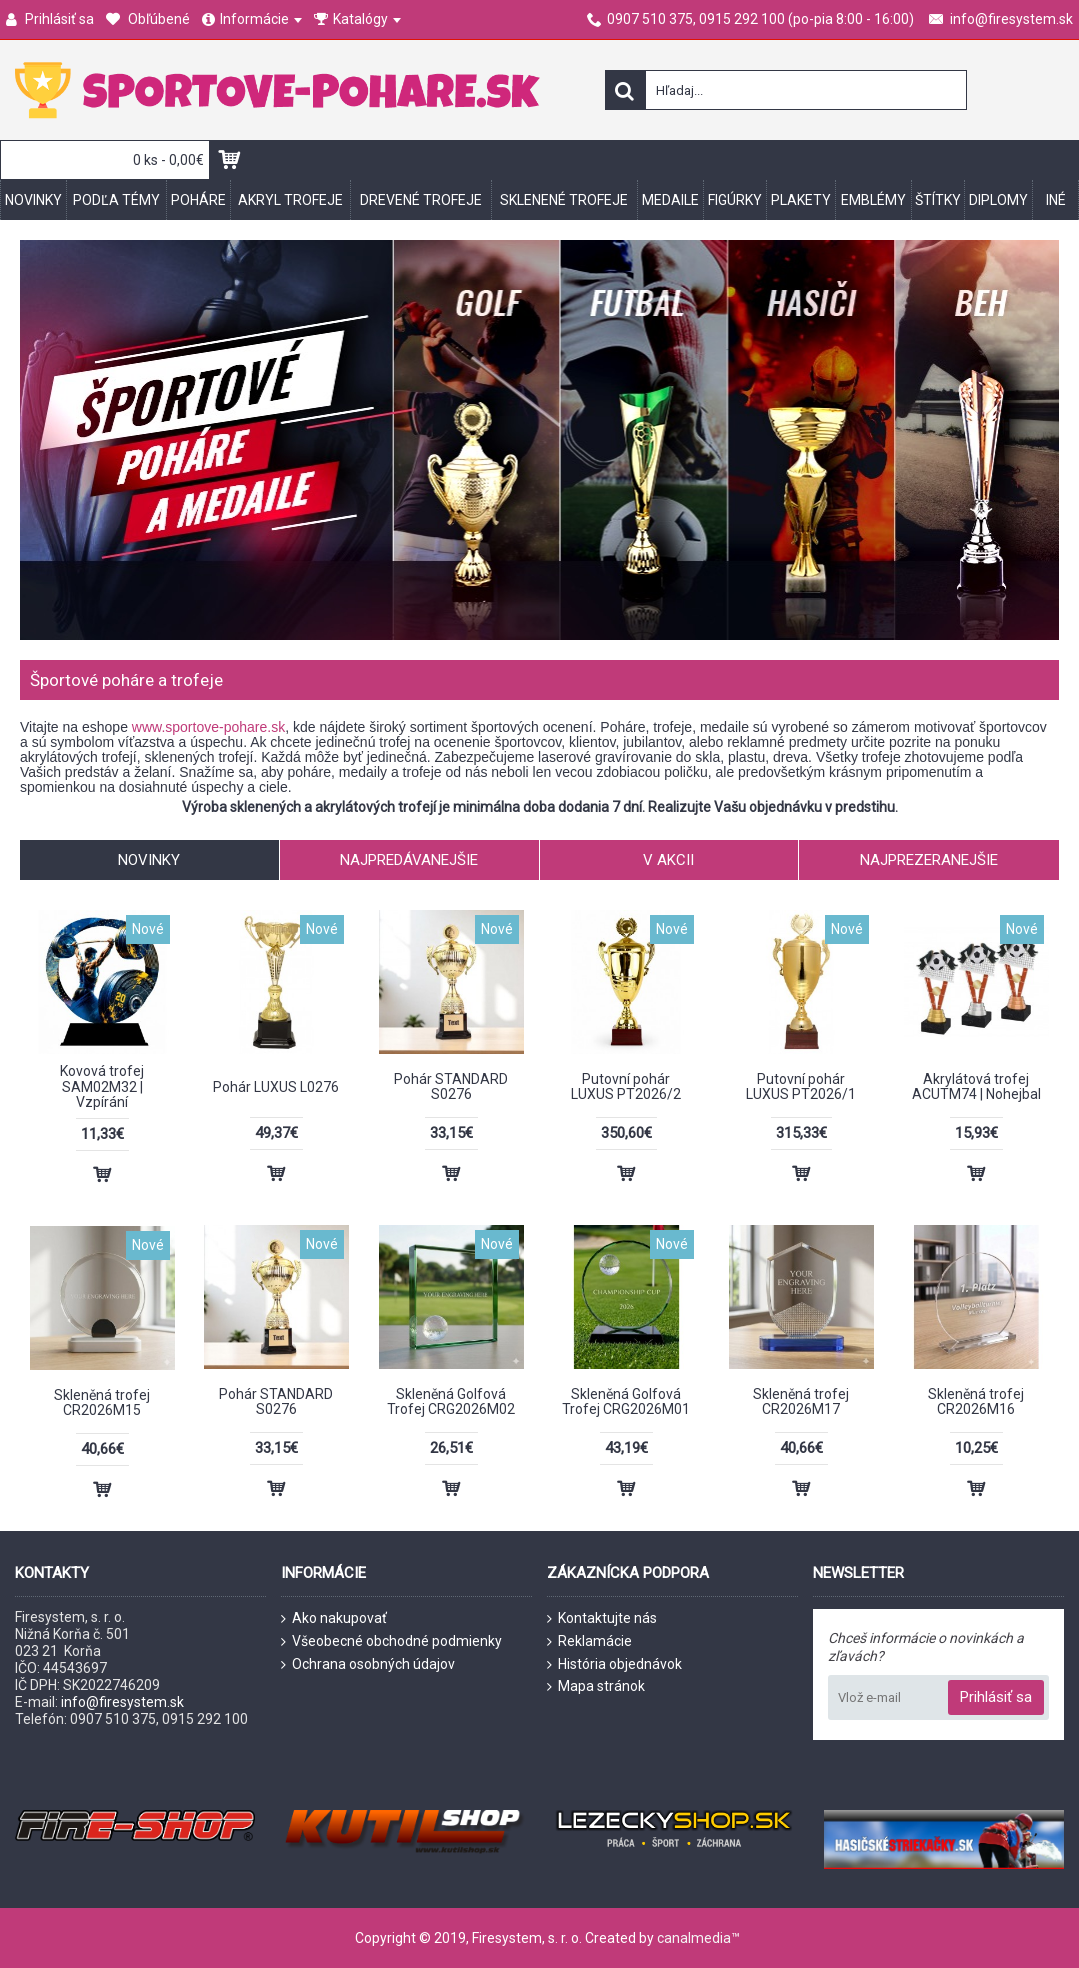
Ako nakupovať (334, 1618)
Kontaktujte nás (602, 1618)
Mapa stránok (596, 1686)
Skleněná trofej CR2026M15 (102, 1402)
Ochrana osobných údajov (368, 1664)
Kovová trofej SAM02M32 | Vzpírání (102, 1086)
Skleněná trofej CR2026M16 (976, 1401)
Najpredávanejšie (409, 860)
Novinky (149, 860)
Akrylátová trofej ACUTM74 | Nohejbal (976, 1086)
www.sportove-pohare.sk (208, 727)
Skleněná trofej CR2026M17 (801, 1401)
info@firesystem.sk (122, 1702)
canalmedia (694, 1938)
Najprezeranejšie (929, 860)
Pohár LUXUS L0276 (276, 1087)
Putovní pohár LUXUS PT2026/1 (801, 1086)
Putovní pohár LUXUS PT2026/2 (626, 1086)
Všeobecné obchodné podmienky (391, 1641)
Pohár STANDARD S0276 (451, 1086)
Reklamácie (589, 1641)
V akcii (668, 860)
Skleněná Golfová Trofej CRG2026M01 (626, 1401)
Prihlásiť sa (996, 1697)
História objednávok (614, 1664)
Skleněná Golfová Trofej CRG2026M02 (451, 1401)
